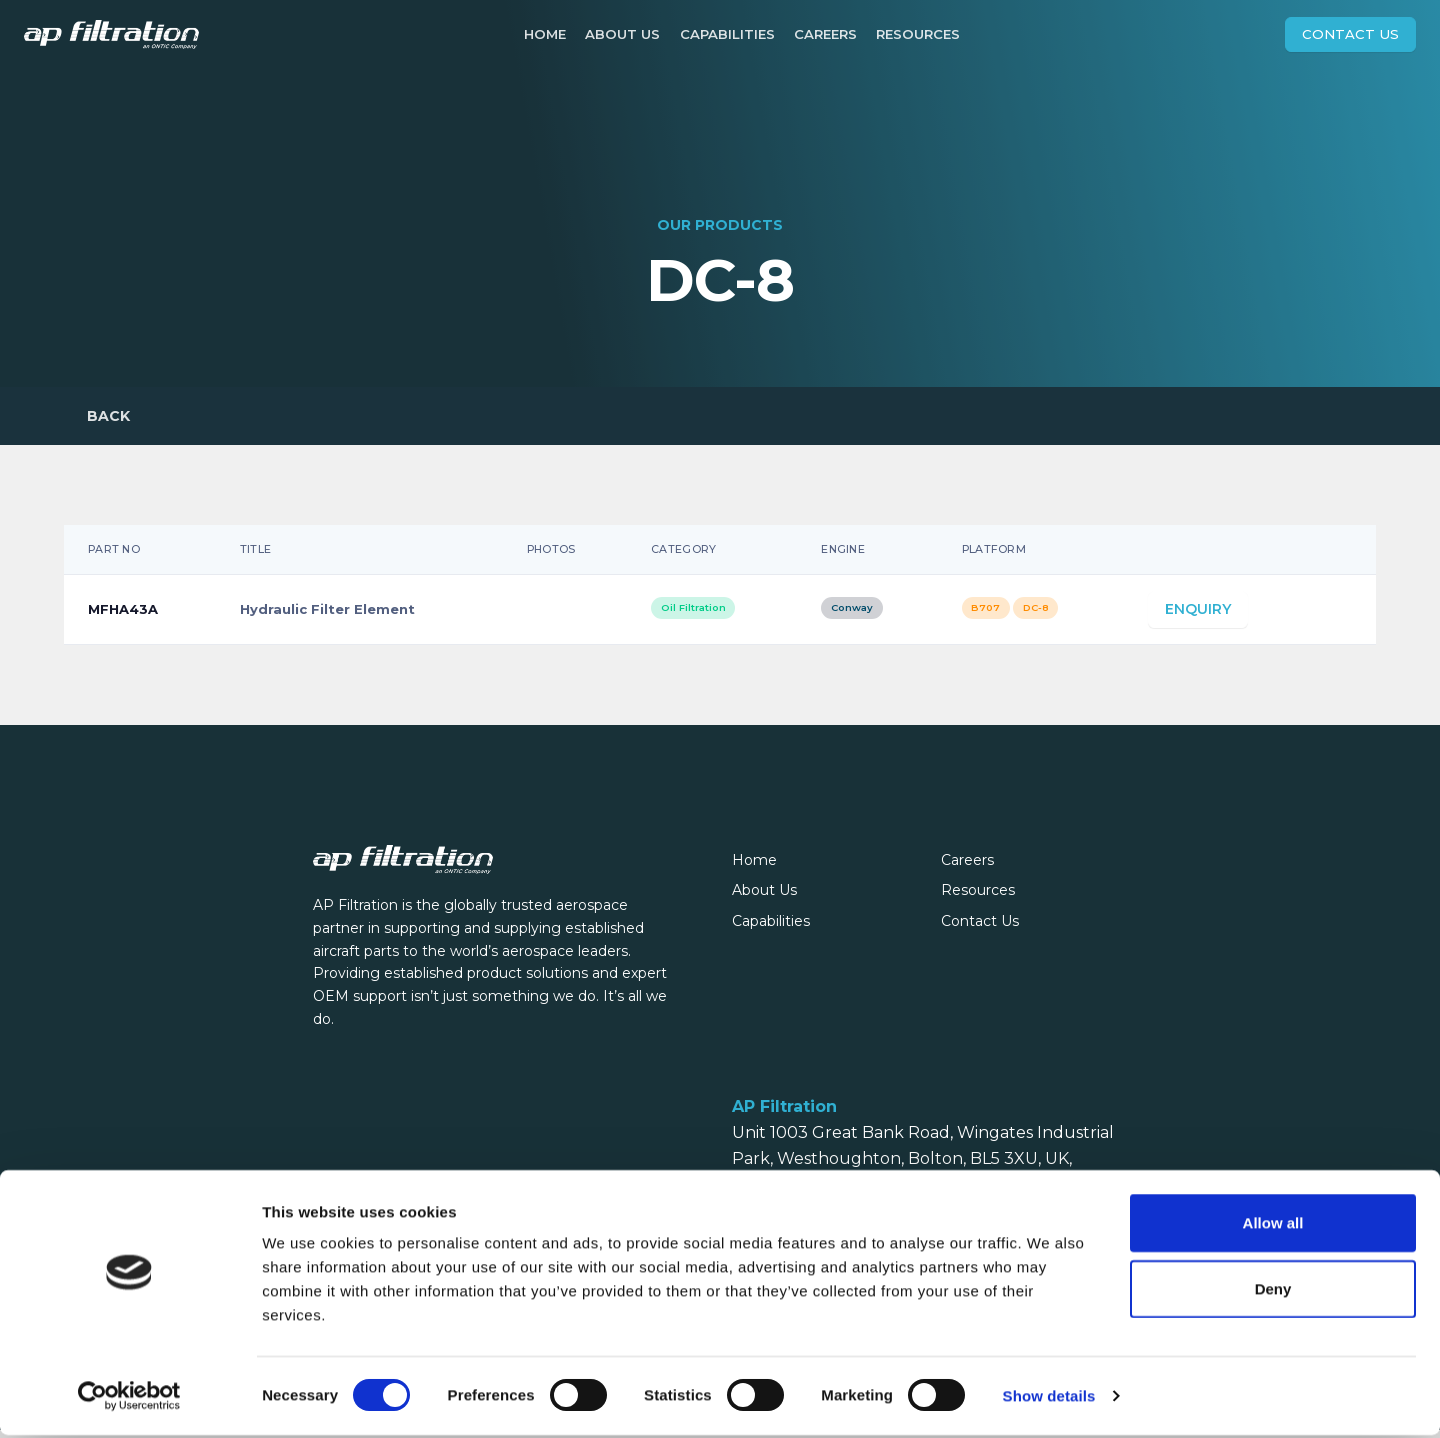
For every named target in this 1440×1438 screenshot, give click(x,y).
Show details (1049, 1398)
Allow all (1273, 1225)
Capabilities (727, 34)
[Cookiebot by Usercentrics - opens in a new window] (129, 1399)
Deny (1273, 1291)
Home (545, 34)
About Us (622, 34)
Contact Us (1350, 34)
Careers (825, 34)
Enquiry (1198, 618)
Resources (918, 34)
